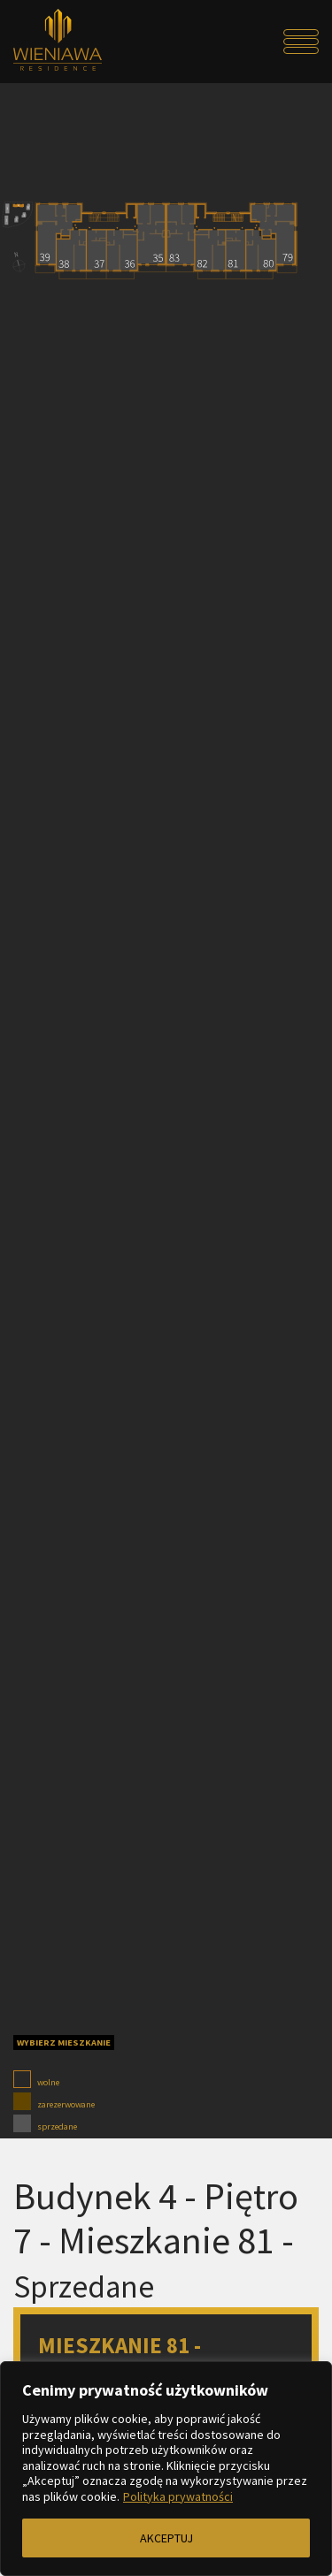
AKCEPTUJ (166, 2538)
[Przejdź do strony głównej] (51, 41)
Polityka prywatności (178, 2496)
